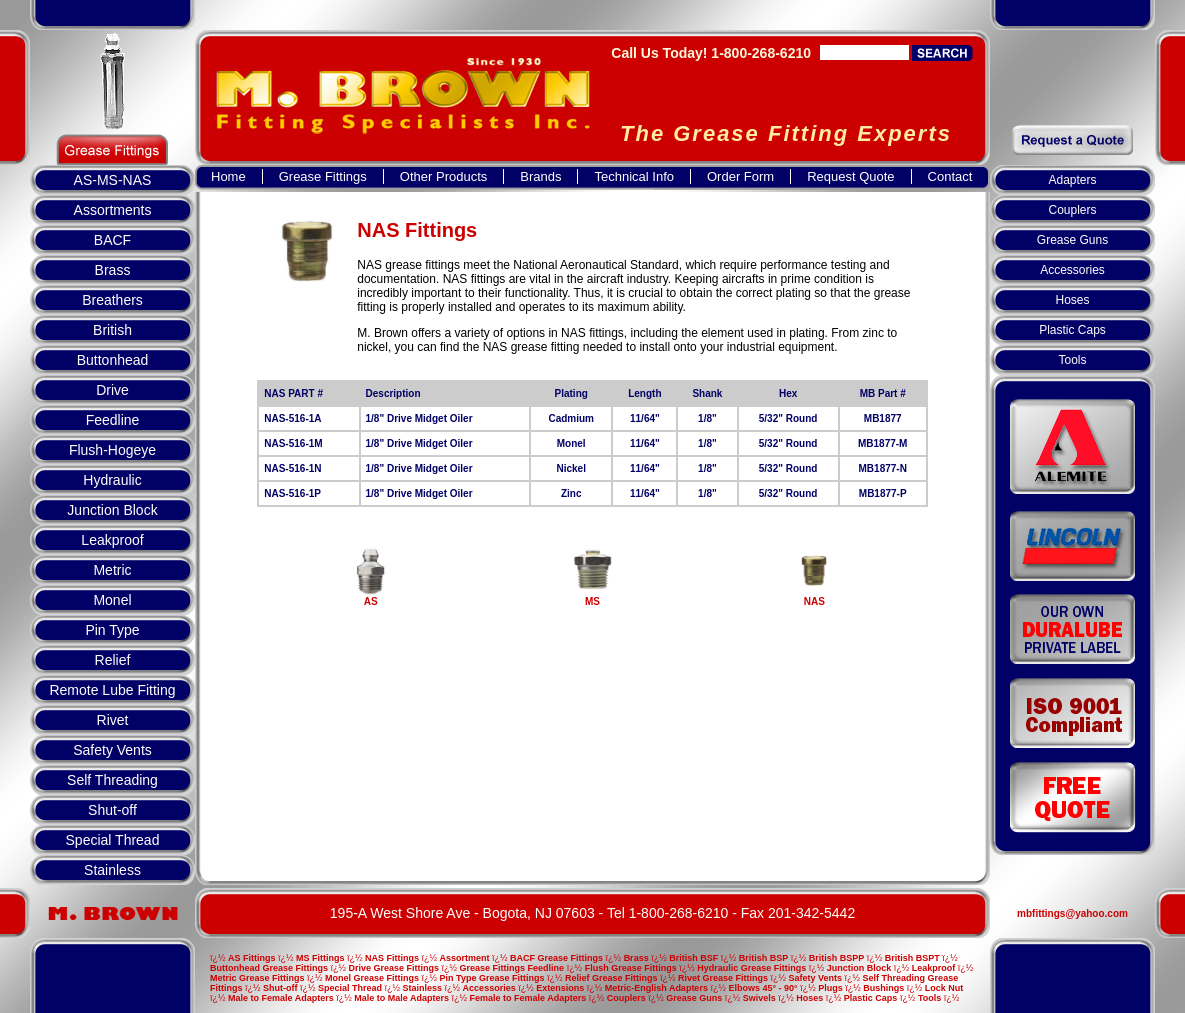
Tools (1072, 360)
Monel (112, 600)
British (112, 330)
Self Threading (112, 780)
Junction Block (112, 510)
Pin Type (112, 630)
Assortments (113, 210)
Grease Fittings (323, 176)
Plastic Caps (1072, 330)
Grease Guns (1072, 240)
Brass (113, 270)
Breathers (112, 300)
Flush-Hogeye (112, 450)
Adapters (1072, 180)
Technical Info (634, 176)
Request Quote (850, 176)
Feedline (113, 420)
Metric (112, 570)
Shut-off (112, 810)
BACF (112, 240)
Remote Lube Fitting (112, 690)
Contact (950, 176)
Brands (540, 176)
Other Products (443, 176)
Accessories (1072, 270)
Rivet (113, 720)
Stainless (112, 870)
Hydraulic (112, 480)
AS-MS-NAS (113, 180)
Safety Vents (112, 750)
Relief (113, 660)
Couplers (1072, 210)
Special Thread (113, 840)
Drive (112, 390)
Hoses (1072, 300)
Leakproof (112, 540)
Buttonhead (113, 360)
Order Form (740, 176)
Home (228, 176)
